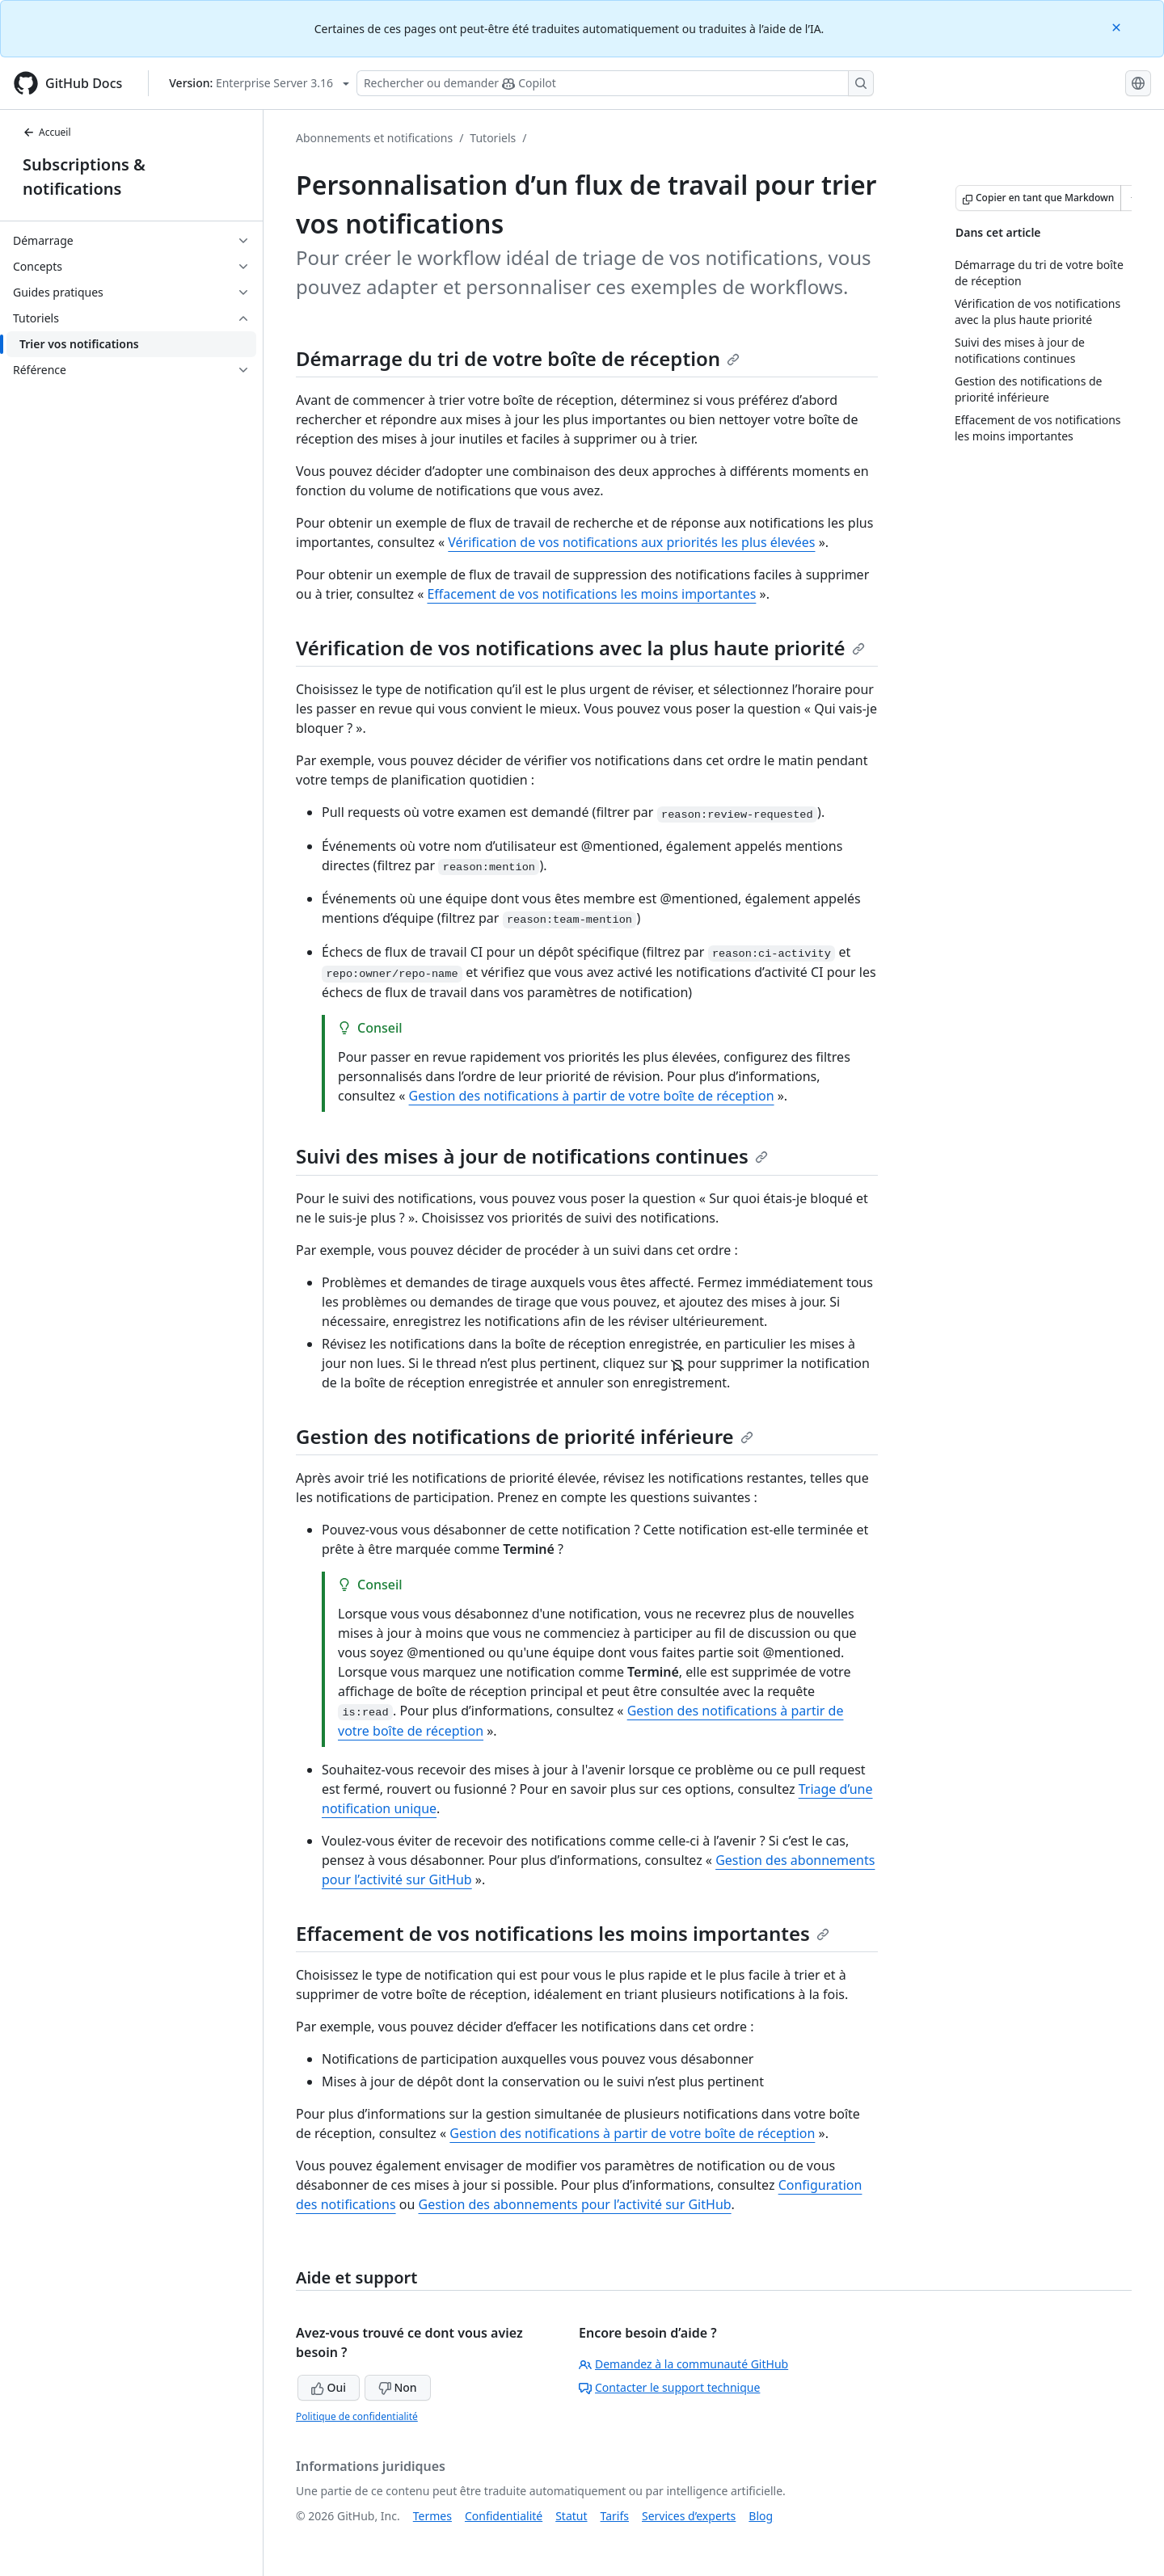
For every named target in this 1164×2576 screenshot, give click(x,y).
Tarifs (615, 2515)
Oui (328, 2387)
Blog (761, 2515)
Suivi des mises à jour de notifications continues (532, 1156)
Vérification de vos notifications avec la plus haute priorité (580, 647)
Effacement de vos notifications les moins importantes (591, 594)
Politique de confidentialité (357, 2416)
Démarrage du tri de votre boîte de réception (518, 358)
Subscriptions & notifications (84, 177)
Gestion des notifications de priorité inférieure (524, 1436)
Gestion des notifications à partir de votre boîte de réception (591, 1096)
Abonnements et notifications (374, 137)
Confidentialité (503, 2515)
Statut (571, 2515)
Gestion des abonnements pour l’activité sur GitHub (574, 2204)
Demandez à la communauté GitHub (683, 2364)
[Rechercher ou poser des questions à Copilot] (615, 83)
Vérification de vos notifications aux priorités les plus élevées (631, 542)
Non (397, 2387)
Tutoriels (493, 137)
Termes (432, 2515)
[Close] (1118, 26)
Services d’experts (689, 2515)
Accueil (47, 132)
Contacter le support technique (669, 2387)
